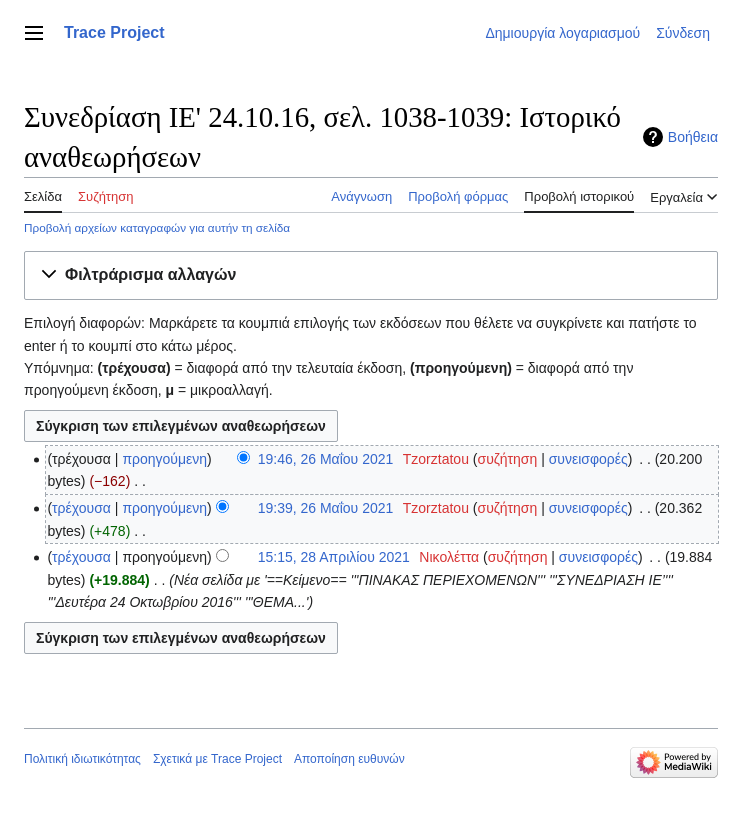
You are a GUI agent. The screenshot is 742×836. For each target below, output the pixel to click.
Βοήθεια (693, 137)
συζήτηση (507, 459)
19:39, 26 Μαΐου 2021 (326, 508)
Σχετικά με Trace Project (217, 759)
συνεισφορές (588, 459)
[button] (371, 275)
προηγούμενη (164, 459)
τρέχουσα (81, 508)
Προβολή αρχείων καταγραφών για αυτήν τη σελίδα (157, 227)
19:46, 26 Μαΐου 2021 (326, 459)
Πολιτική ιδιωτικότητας (82, 759)
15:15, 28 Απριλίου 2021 (334, 557)
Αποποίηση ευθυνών (349, 759)
